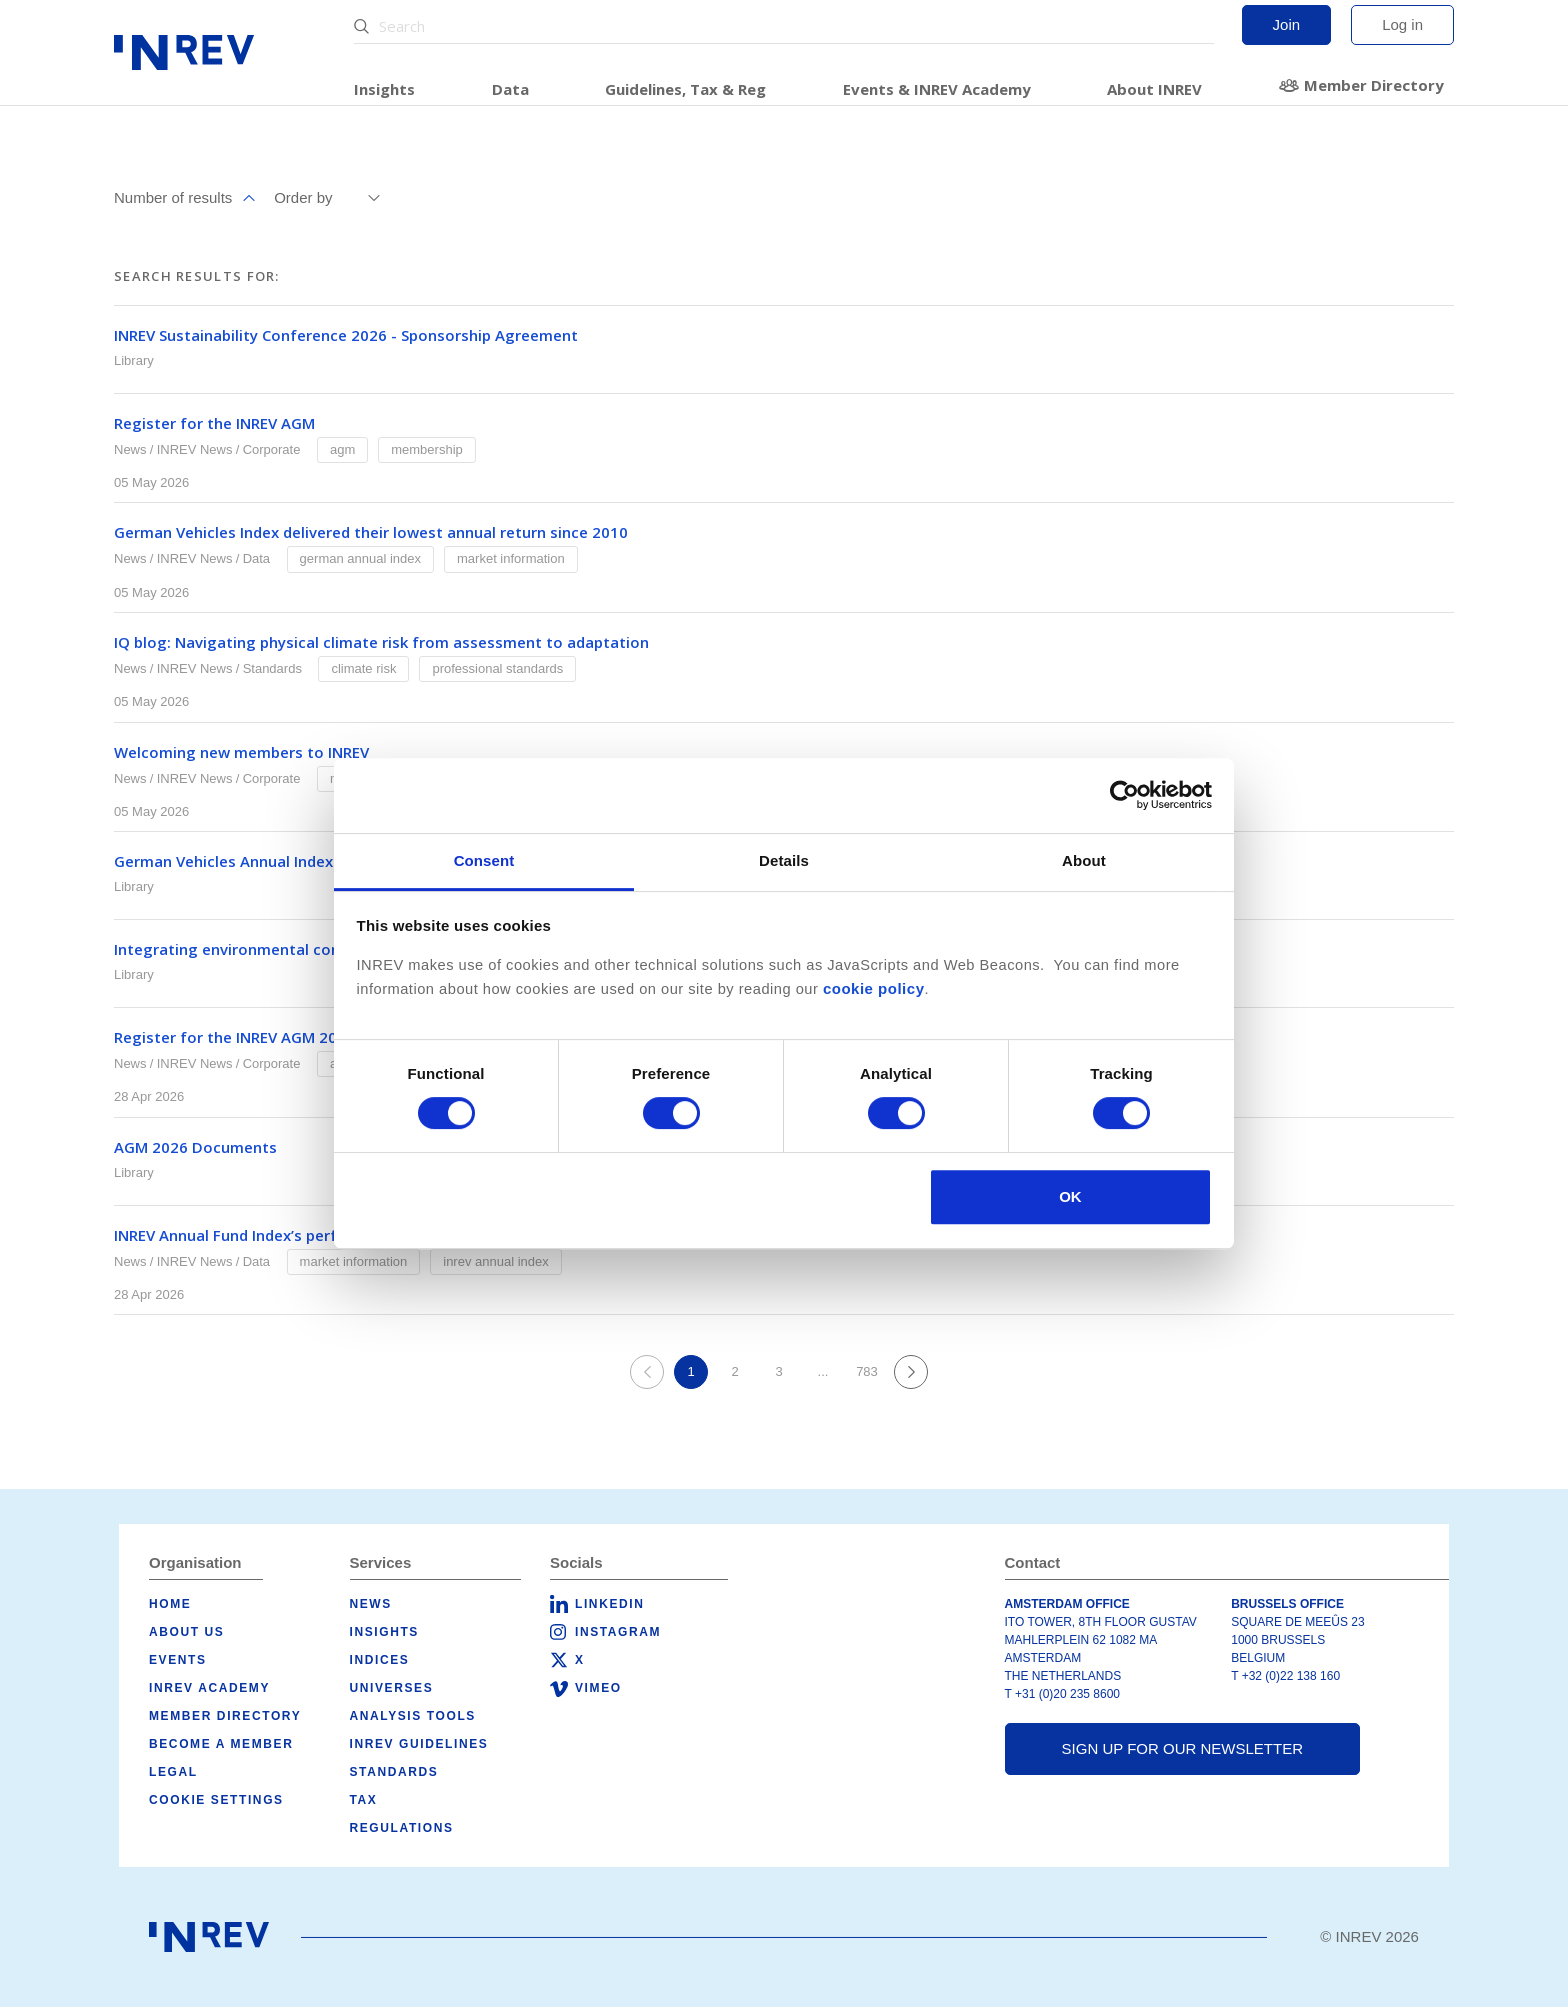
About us (186, 1632)
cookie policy (874, 988)
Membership (427, 449)
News (130, 449)
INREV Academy (209, 1688)
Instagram (618, 1632)
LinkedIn (609, 1604)
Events (178, 1660)
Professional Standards (497, 668)
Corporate (272, 449)
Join (1287, 24)
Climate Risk (363, 668)
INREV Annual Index (496, 1261)
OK (1070, 1196)
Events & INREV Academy (937, 89)
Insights (384, 89)
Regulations (402, 1828)
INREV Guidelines (419, 1744)
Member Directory (1374, 85)
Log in (1402, 24)
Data (510, 89)
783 (867, 1371)
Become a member (221, 1744)
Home (170, 1604)
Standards (272, 668)
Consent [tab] (484, 860)
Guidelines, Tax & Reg (685, 89)
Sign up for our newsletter (1182, 1748)
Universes (392, 1688)
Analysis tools (413, 1716)
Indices (380, 1660)
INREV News (195, 449)
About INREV (1154, 89)
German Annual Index (360, 558)
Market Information (511, 558)
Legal (173, 1772)
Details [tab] (784, 860)
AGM (342, 449)
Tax (364, 1800)
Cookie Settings (216, 1800)
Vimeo (598, 1688)
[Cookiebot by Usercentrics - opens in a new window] (1124, 795)
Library (134, 360)
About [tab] (1084, 860)
